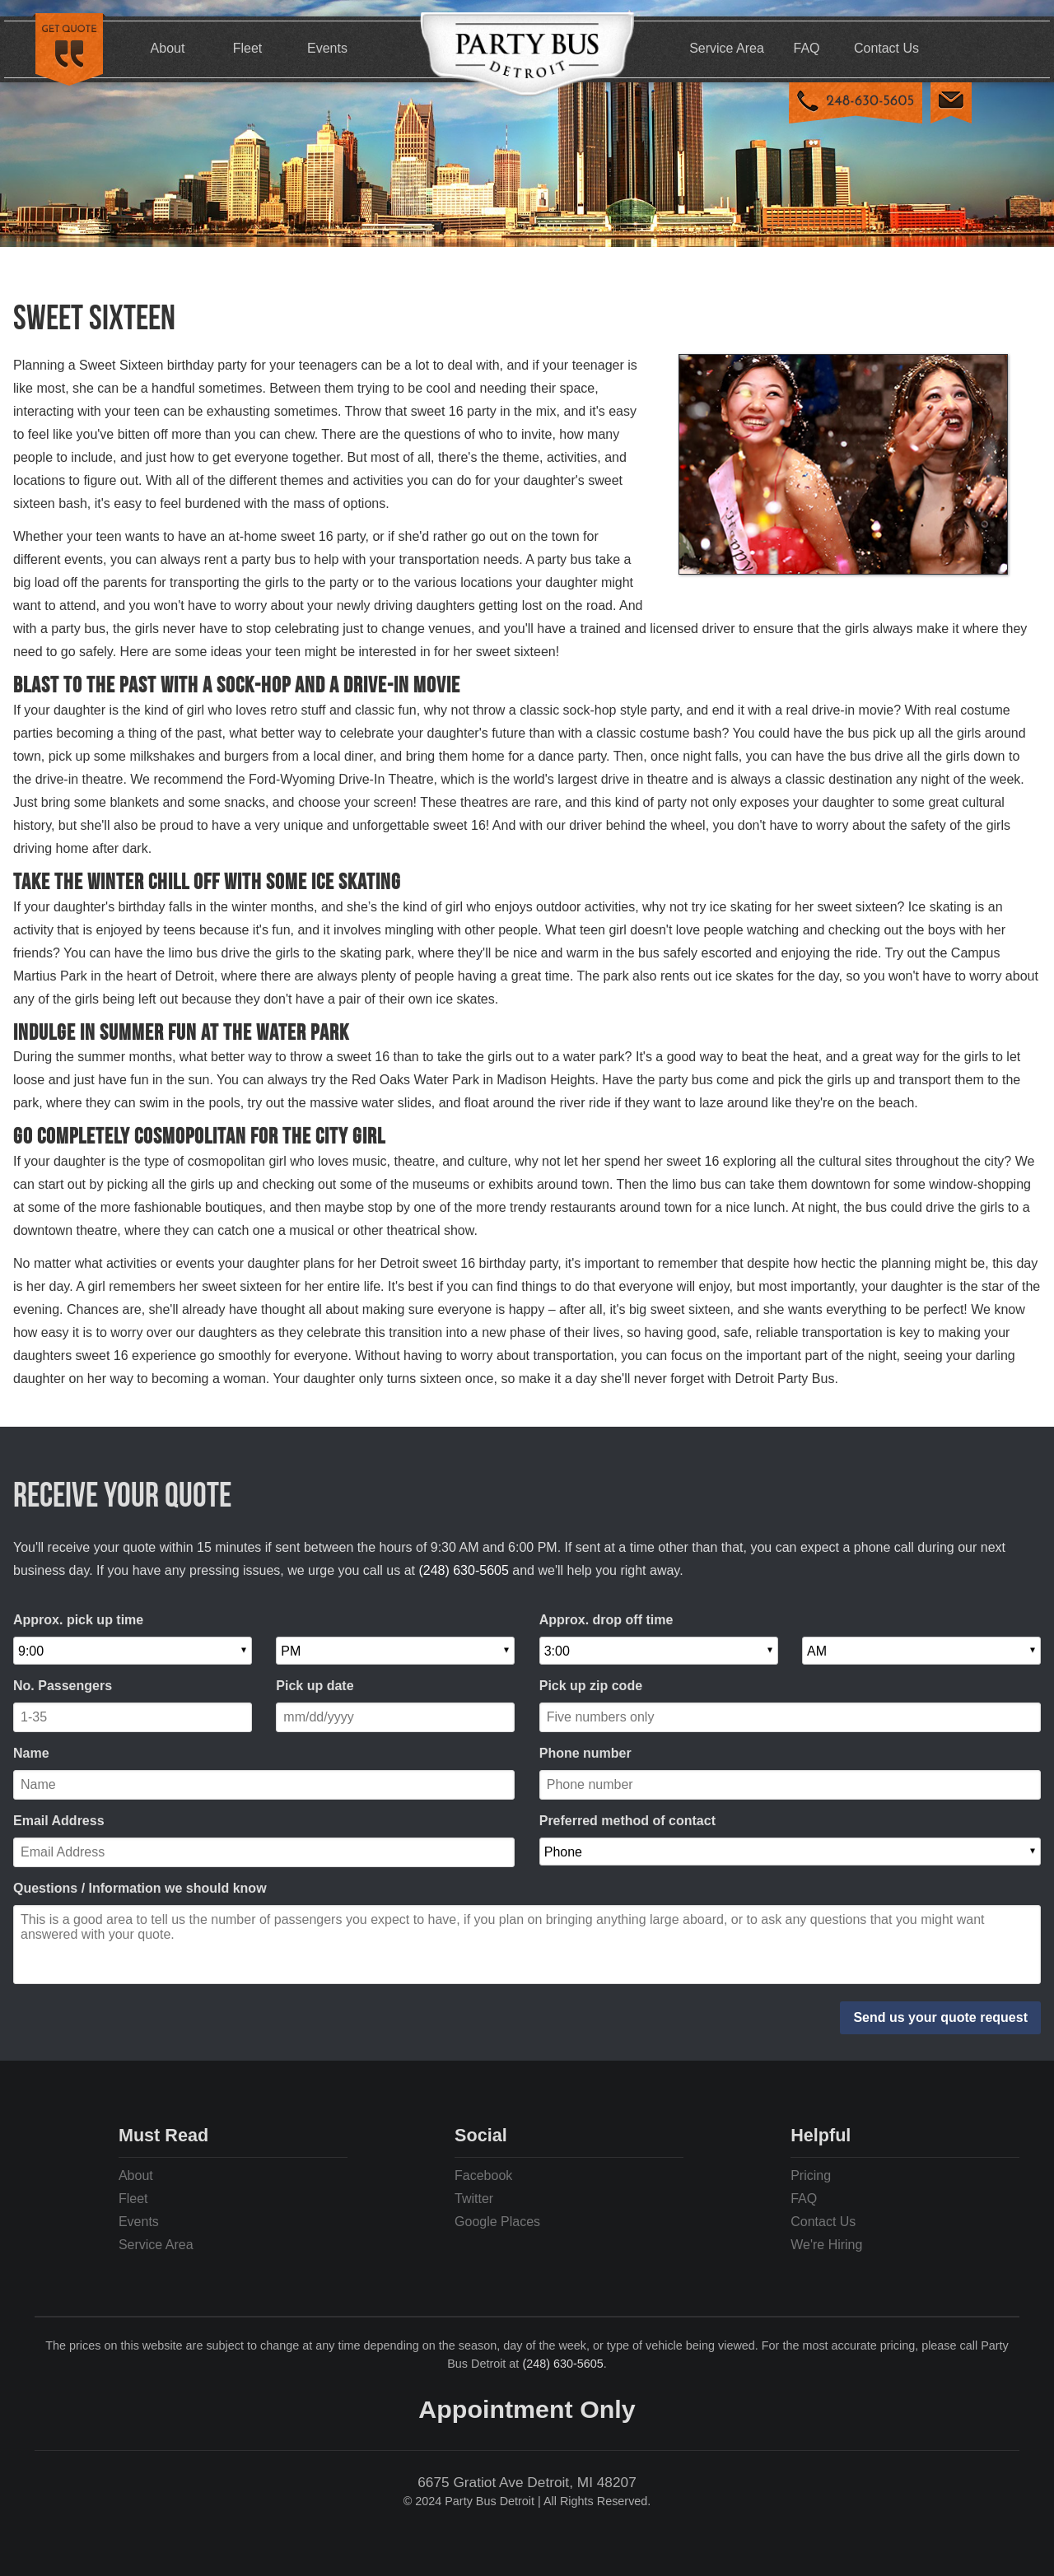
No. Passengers (62, 1686)
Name (31, 1753)
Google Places (497, 2222)
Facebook (483, 2175)
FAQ (806, 48)
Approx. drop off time (606, 1620)
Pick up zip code (590, 1686)
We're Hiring (826, 2245)
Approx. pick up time (78, 1620)
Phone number (585, 1753)
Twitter (474, 2199)
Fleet (248, 48)
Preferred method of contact (627, 1821)
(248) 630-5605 (463, 1570)
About (168, 48)
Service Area (726, 48)
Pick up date (314, 1686)
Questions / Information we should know (140, 1888)
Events (327, 48)
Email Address (59, 1821)
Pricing (810, 2175)
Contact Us (886, 48)
